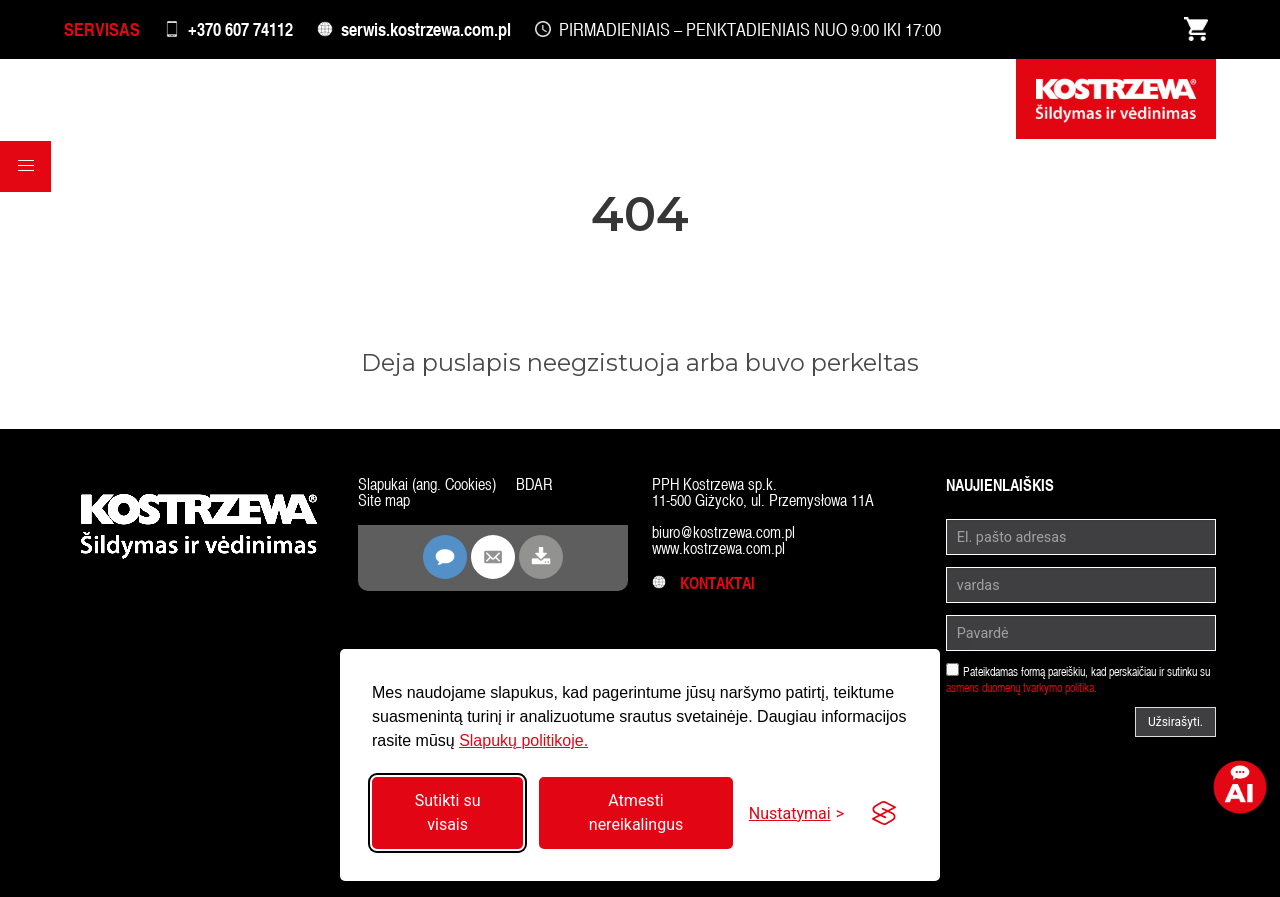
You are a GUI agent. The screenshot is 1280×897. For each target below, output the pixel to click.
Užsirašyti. (1175, 722)
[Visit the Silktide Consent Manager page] (884, 813)
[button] (26, 169)
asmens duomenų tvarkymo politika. (1021, 688)
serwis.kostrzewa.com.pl (426, 29)
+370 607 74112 (240, 29)
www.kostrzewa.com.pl (718, 548)
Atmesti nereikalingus (636, 812)
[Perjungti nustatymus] (796, 813)
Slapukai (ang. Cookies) (427, 484)
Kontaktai (703, 583)
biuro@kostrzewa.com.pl (723, 532)
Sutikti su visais (448, 812)
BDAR (534, 484)
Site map (384, 500)
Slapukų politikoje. (523, 740)
